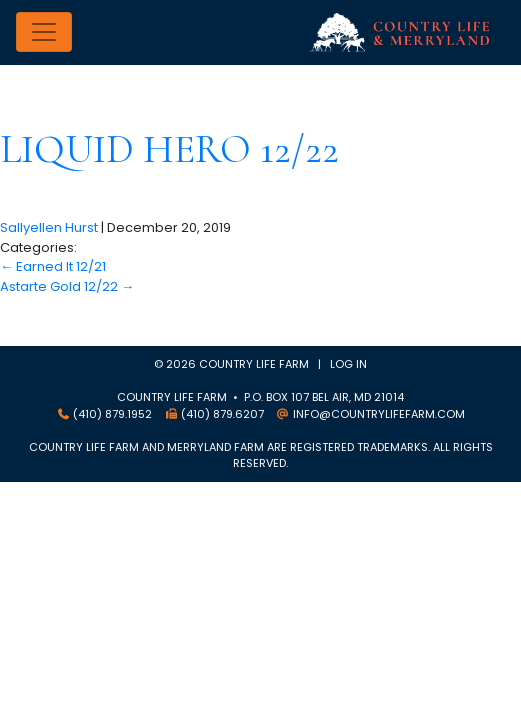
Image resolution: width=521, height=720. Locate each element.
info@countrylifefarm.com (379, 414)
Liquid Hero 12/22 (169, 149)
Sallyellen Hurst (49, 227)
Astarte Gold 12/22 (67, 286)
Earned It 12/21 (53, 266)
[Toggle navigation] (44, 32)
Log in (348, 364)
